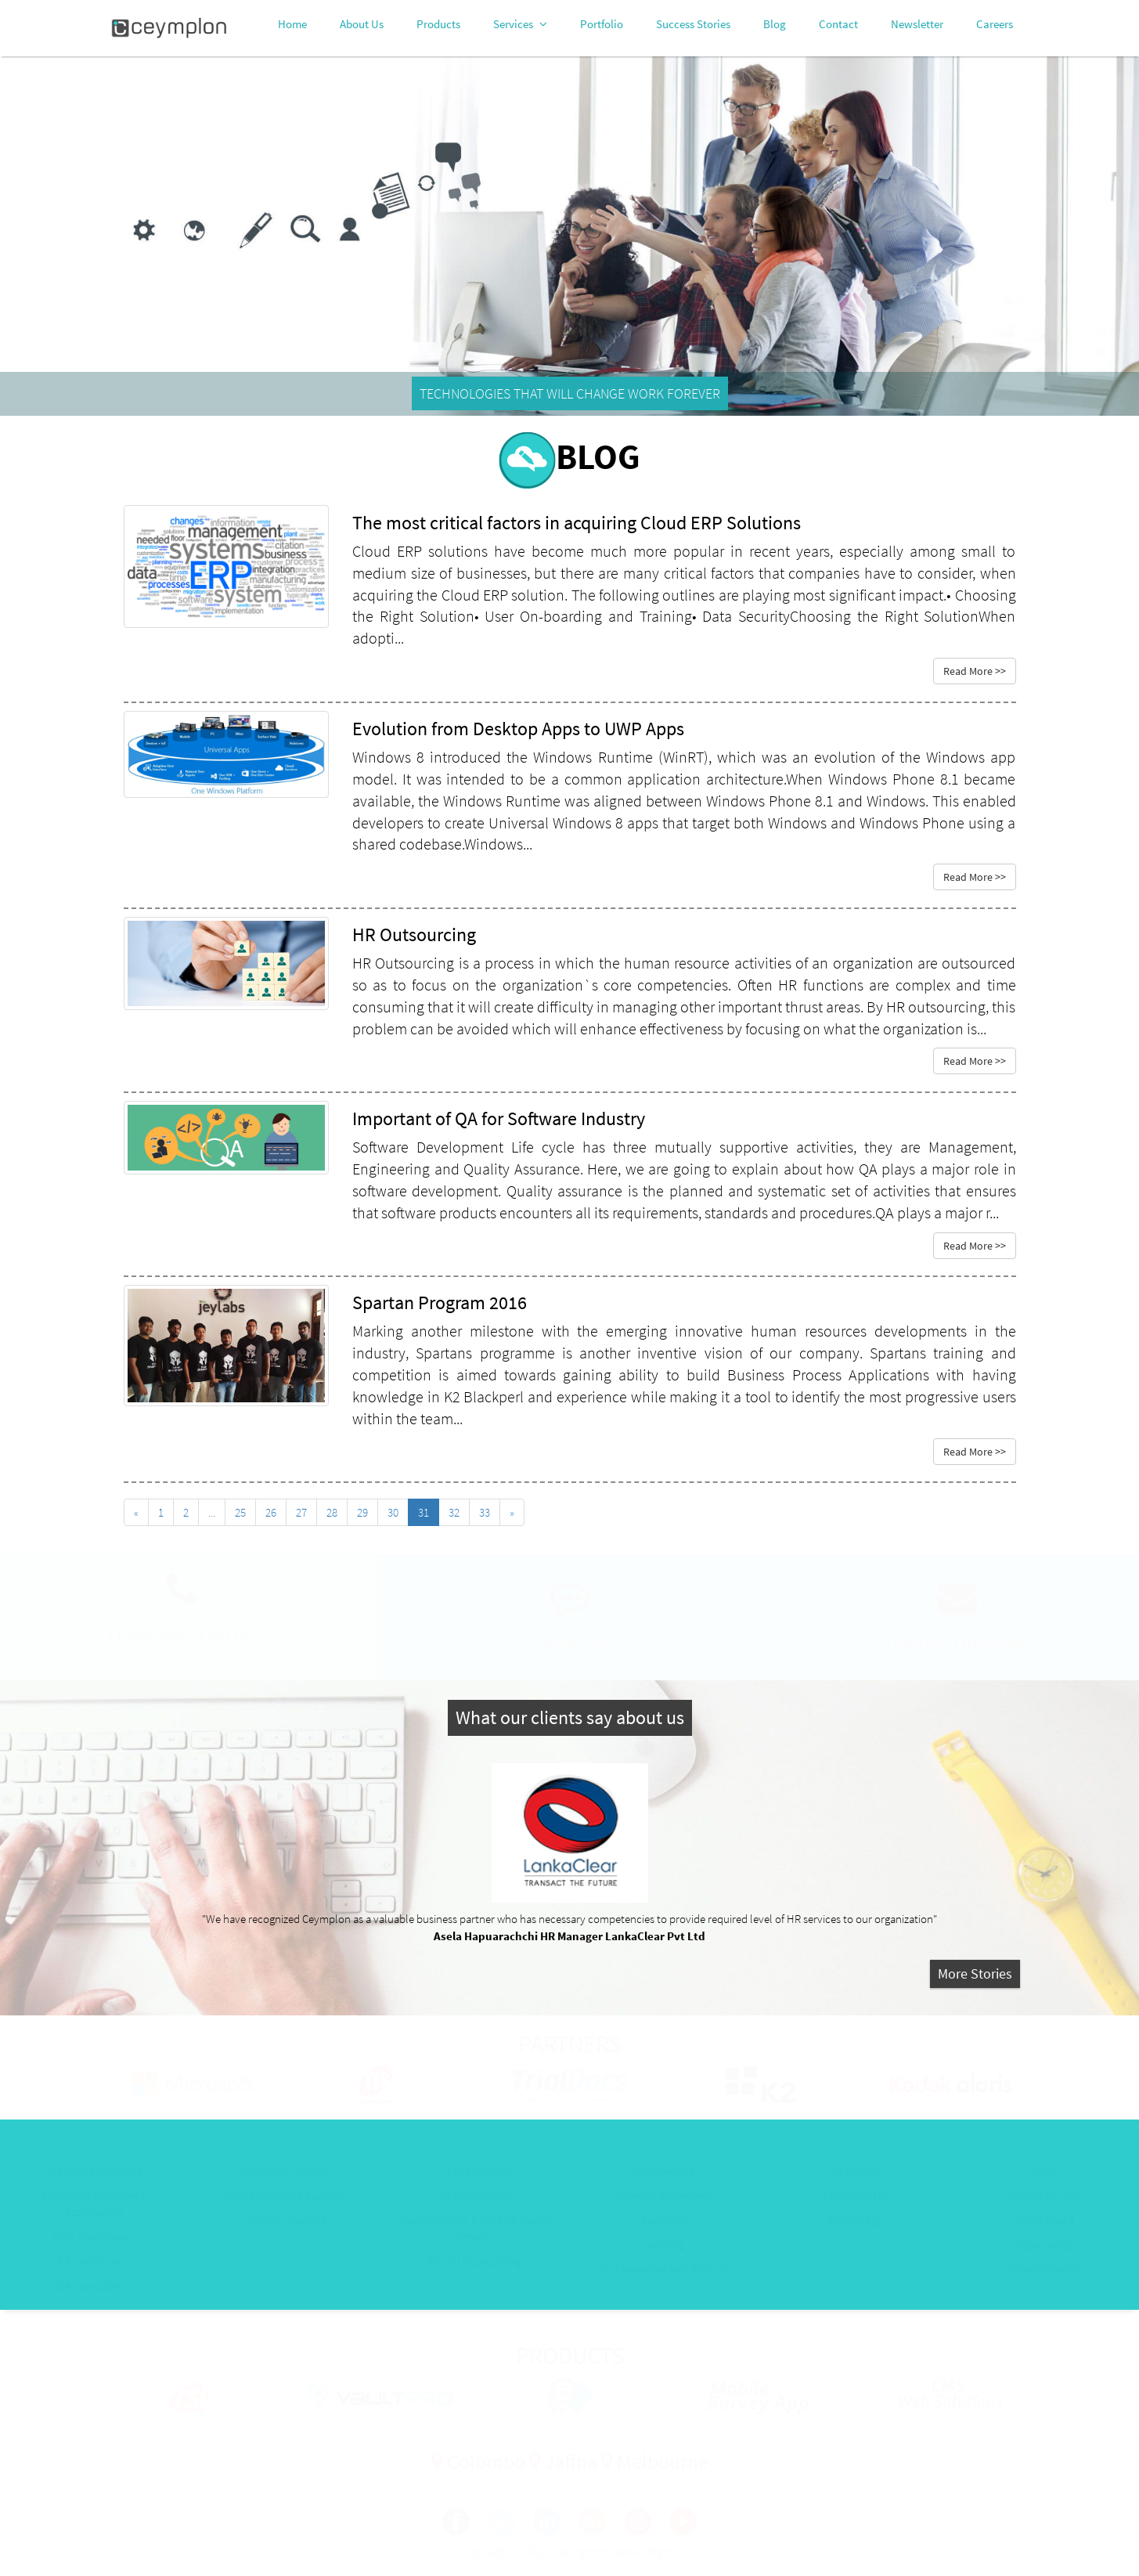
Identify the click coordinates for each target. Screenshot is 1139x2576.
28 (331, 1512)
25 (240, 1512)
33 (484, 1512)
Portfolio (601, 23)
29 (362, 1512)
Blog (774, 23)
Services (520, 23)
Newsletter (917, 23)
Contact (838, 23)
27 (301, 1512)
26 (270, 1512)
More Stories (975, 1973)
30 (392, 1512)
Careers (994, 23)
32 (454, 1512)
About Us (362, 23)
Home (292, 23)
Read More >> (974, 671)
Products (438, 23)
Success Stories (693, 23)
